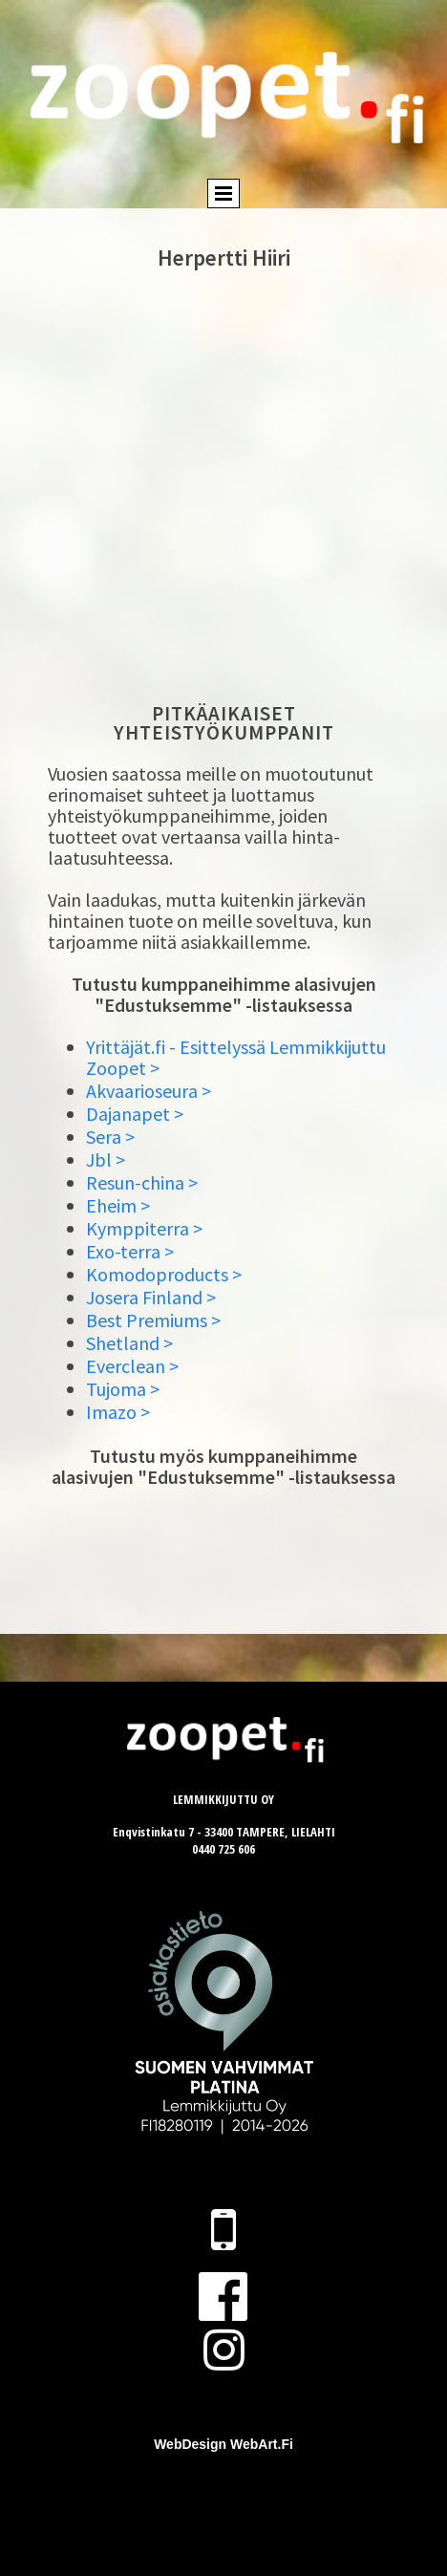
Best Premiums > (153, 1320)
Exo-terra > (130, 1251)
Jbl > (105, 1159)
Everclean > (132, 1366)
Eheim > (118, 1205)
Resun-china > (142, 1182)
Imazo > (118, 1412)
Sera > (110, 1136)
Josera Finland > (151, 1297)
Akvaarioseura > (148, 1091)
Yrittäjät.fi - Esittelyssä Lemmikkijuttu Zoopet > (236, 1057)
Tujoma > (123, 1389)
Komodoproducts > (164, 1274)
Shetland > (129, 1343)
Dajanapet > (134, 1114)
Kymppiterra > (144, 1228)
